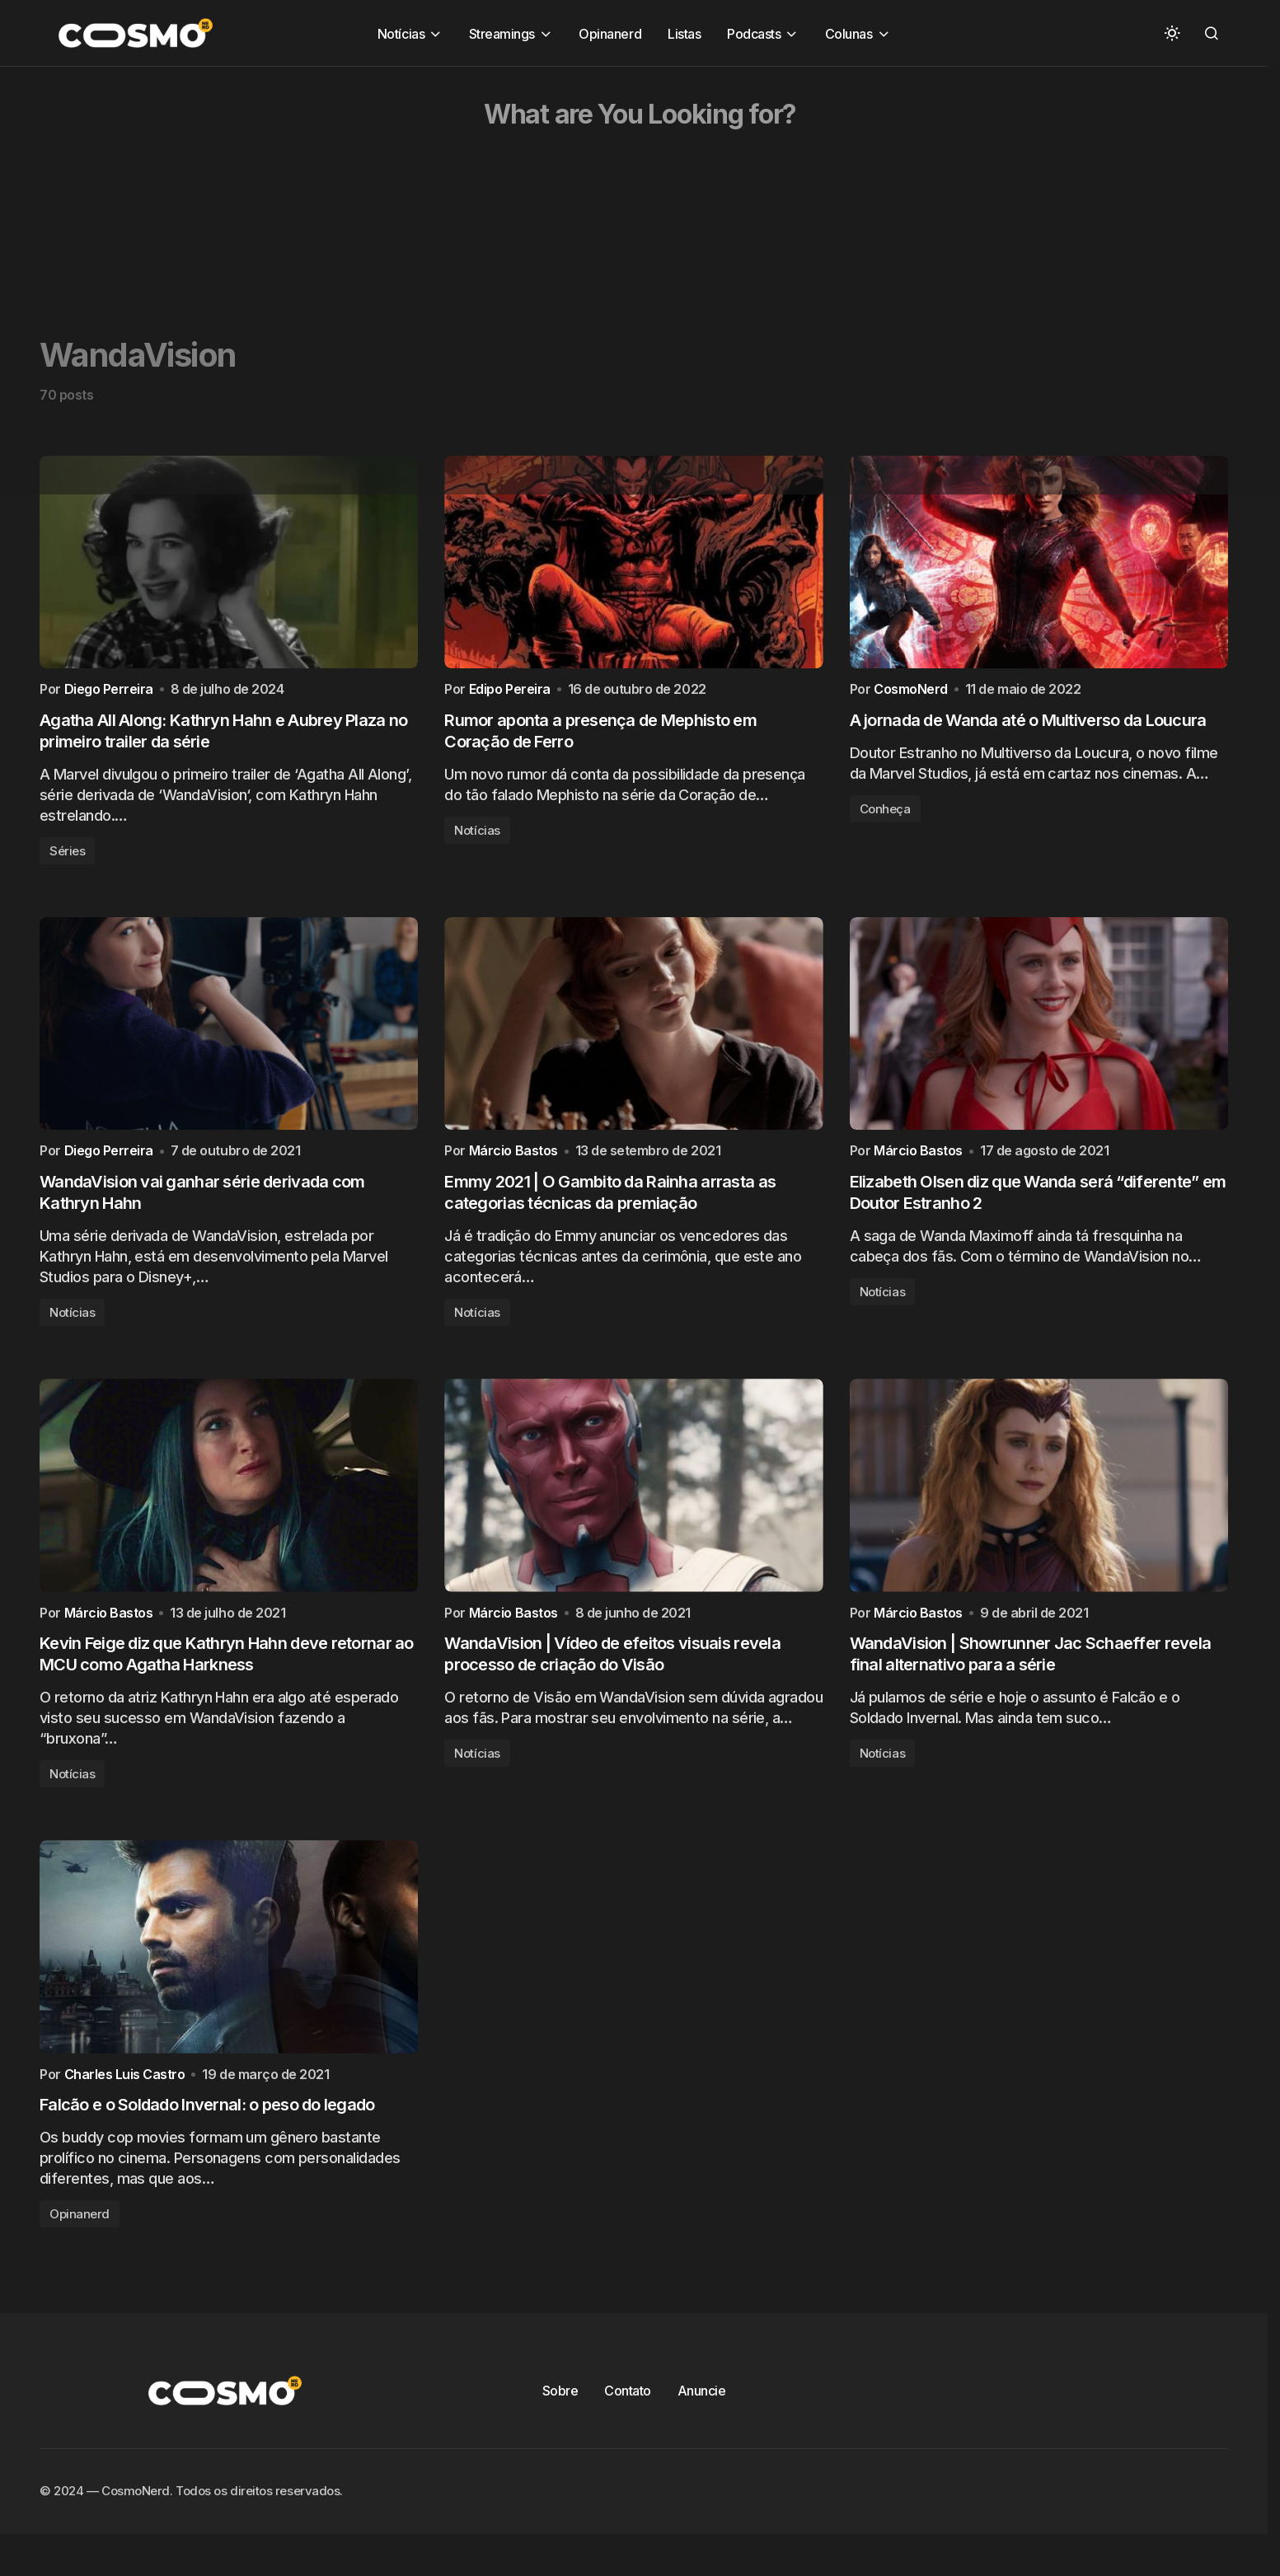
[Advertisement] (494, 182)
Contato (627, 2423)
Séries (67, 859)
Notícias (476, 838)
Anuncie (702, 2423)
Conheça (885, 817)
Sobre (560, 2423)
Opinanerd (79, 2247)
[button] (1172, 32)
